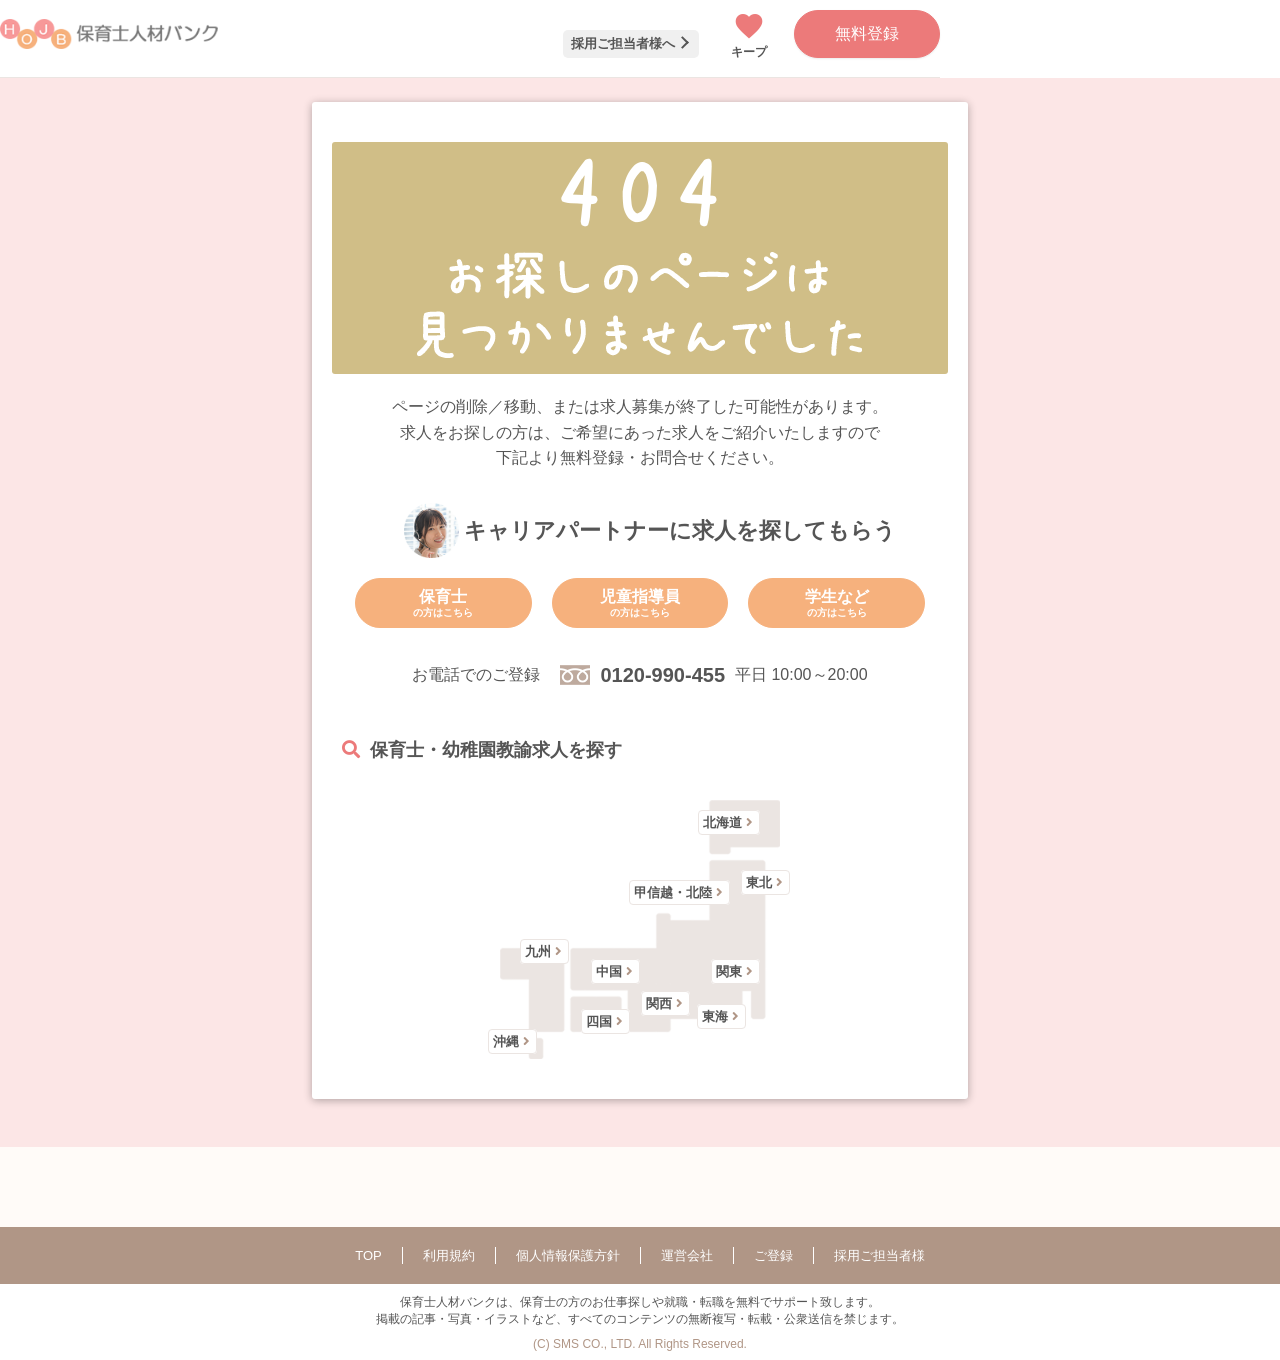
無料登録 (867, 33)
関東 (729, 971)
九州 (538, 951)
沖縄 (506, 1041)
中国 (609, 971)
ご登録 (773, 1255)
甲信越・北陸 (673, 892)
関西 (659, 1003)
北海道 (722, 822)
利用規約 (449, 1255)
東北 (759, 882)
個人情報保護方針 (568, 1255)
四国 (599, 1021)
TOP (368, 1255)
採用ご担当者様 (879, 1255)
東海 (715, 1016)
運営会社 (687, 1255)
